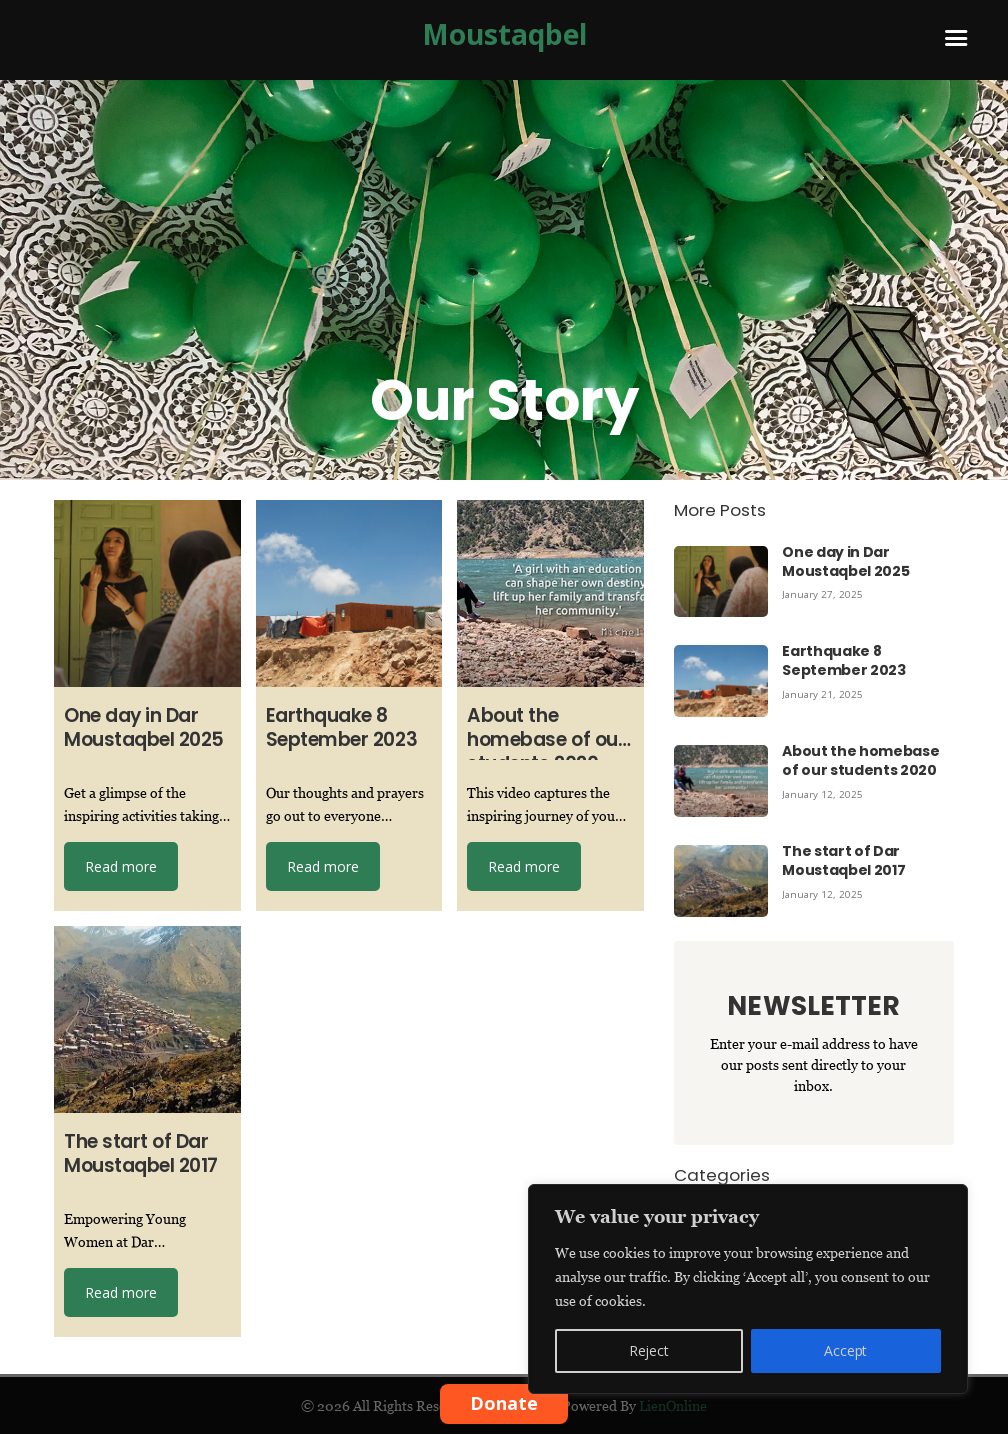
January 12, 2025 (824, 793)
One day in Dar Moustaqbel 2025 (845, 561)
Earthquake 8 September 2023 (843, 660)
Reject (649, 1350)
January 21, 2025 (824, 693)
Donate (504, 1403)
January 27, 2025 (824, 593)
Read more (121, 866)
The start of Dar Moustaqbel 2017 (843, 860)
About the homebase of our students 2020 (860, 760)
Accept (845, 1350)
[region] (748, 1289)
